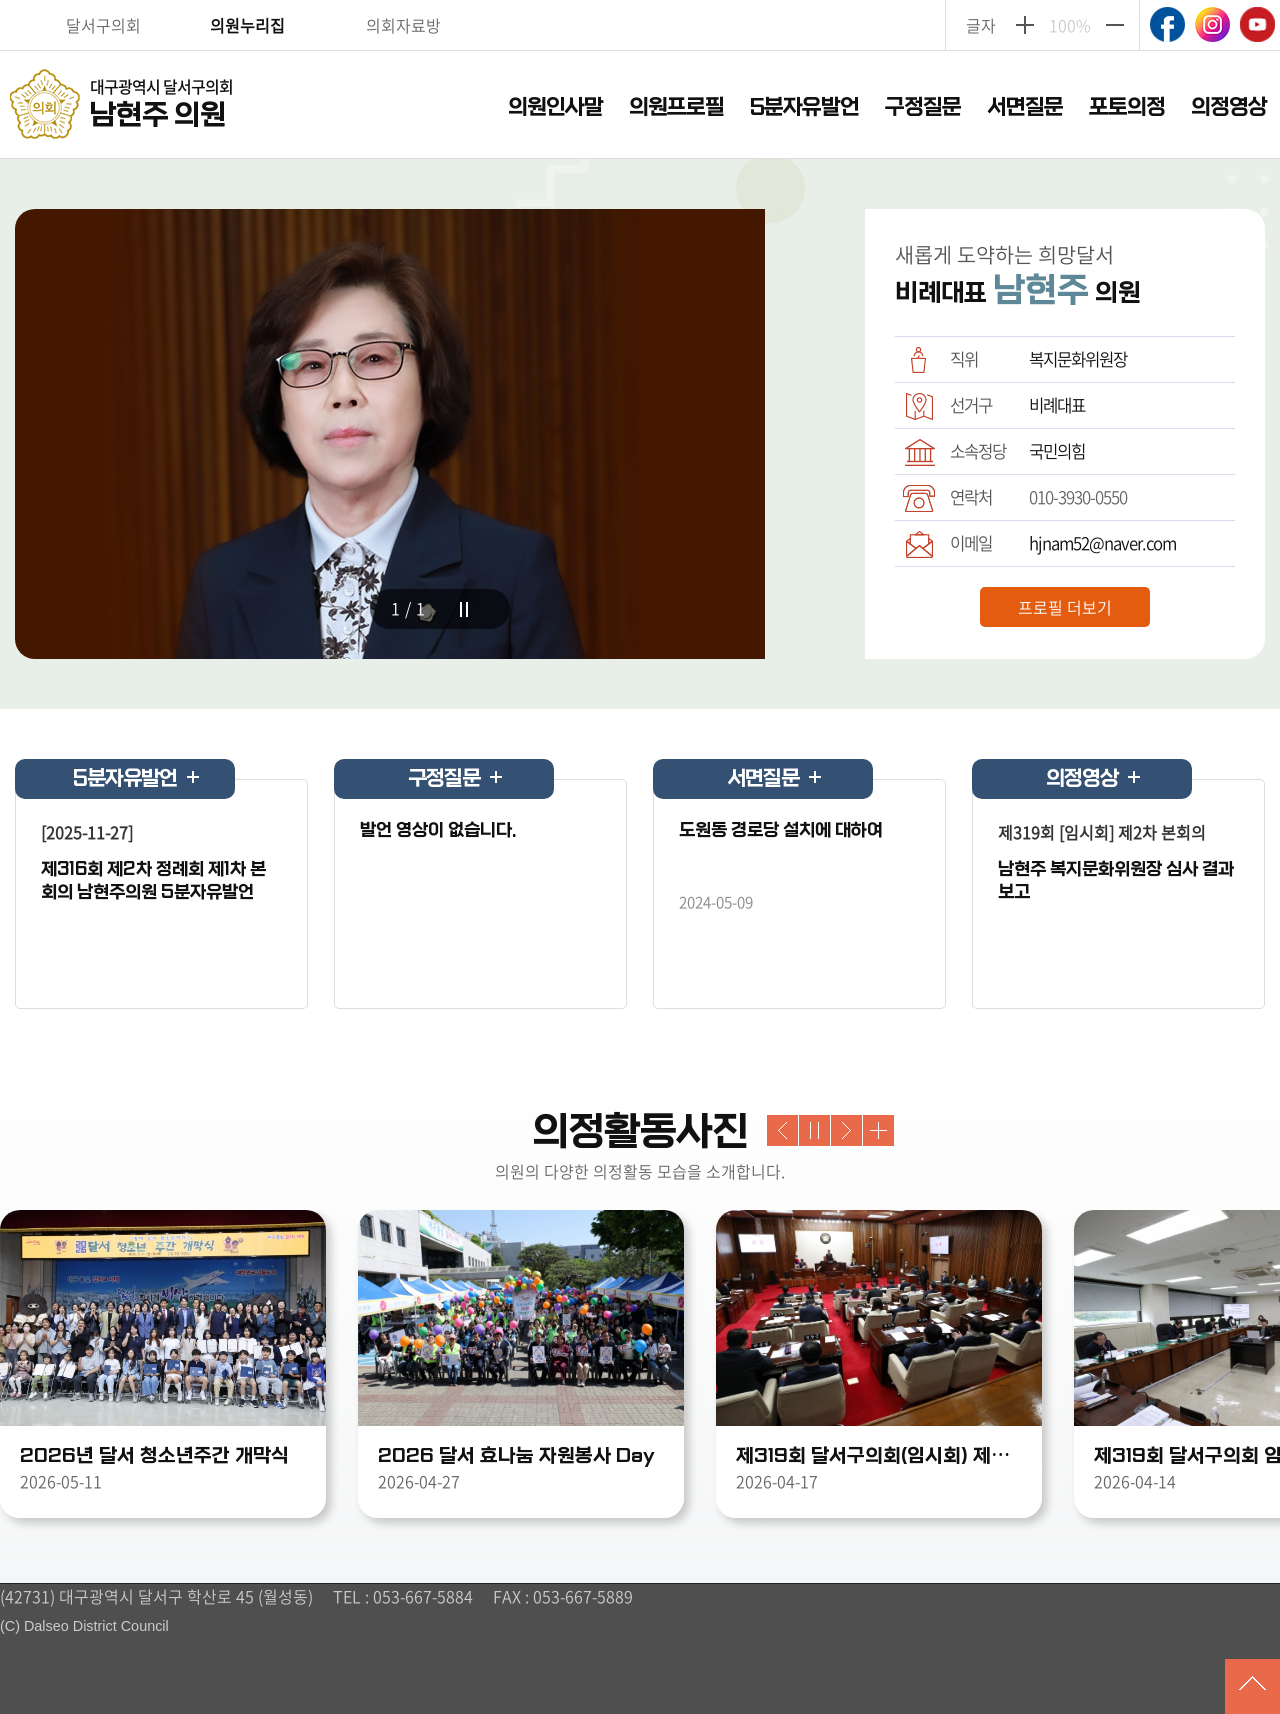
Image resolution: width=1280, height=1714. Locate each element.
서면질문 (1025, 107)
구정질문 (923, 107)
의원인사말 (555, 107)
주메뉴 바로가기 (640, 1)
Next (846, 1130)
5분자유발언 (804, 107)
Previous (782, 1130)
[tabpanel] (440, 459)
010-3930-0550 (1078, 497)
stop (464, 609)
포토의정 (1127, 107)
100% (1070, 25)
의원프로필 (676, 107)
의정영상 (1229, 107)
